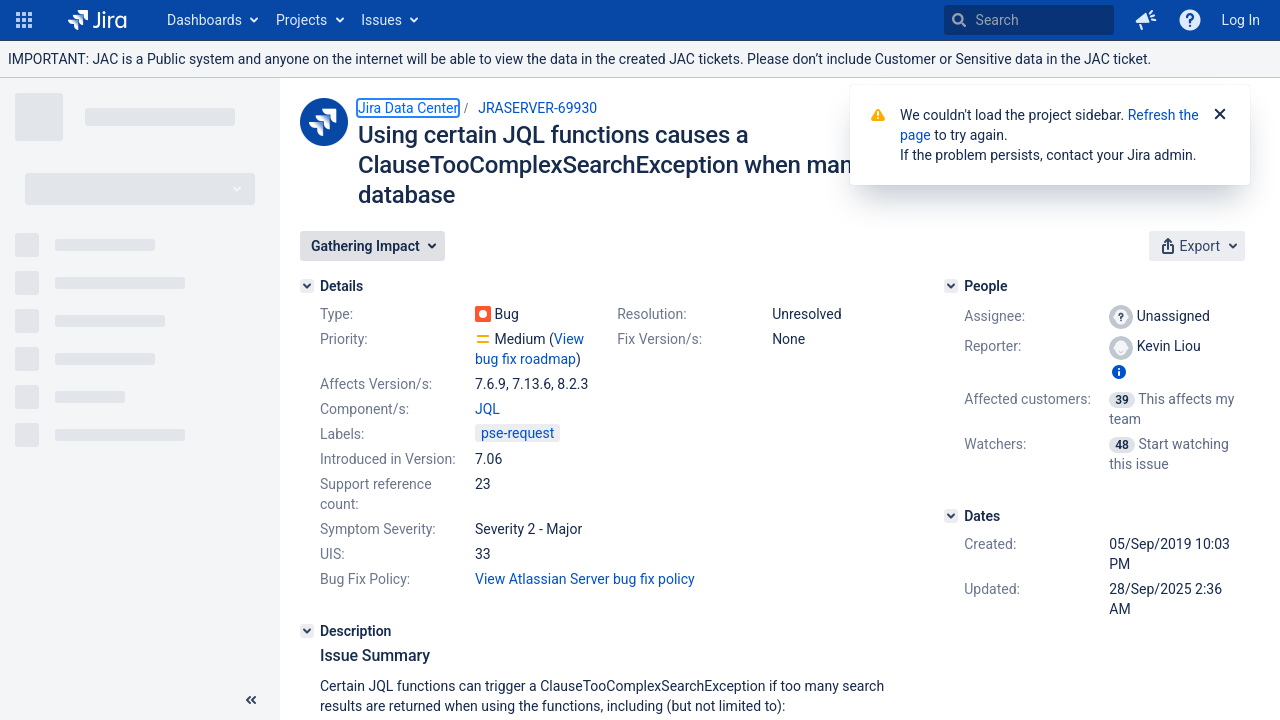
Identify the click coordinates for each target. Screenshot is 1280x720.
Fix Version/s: (659, 339)
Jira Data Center (408, 108)
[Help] (1190, 20)
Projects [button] (301, 20)
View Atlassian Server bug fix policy (585, 579)
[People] (951, 286)
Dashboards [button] (204, 20)
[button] (24, 20)
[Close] (1220, 115)
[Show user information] (1119, 372)
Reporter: (992, 346)
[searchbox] (1029, 20)
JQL (487, 409)
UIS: (332, 554)
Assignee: (994, 316)
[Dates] (951, 516)
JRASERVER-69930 (537, 108)
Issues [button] (381, 20)
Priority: (344, 339)
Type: (336, 314)
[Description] (307, 631)
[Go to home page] (97, 20)
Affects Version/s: (376, 384)
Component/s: (364, 409)
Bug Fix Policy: (365, 579)
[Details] (307, 286)
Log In (1241, 20)
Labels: (342, 434)
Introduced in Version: (388, 459)
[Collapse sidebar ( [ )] (251, 700)
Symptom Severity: (378, 529)
